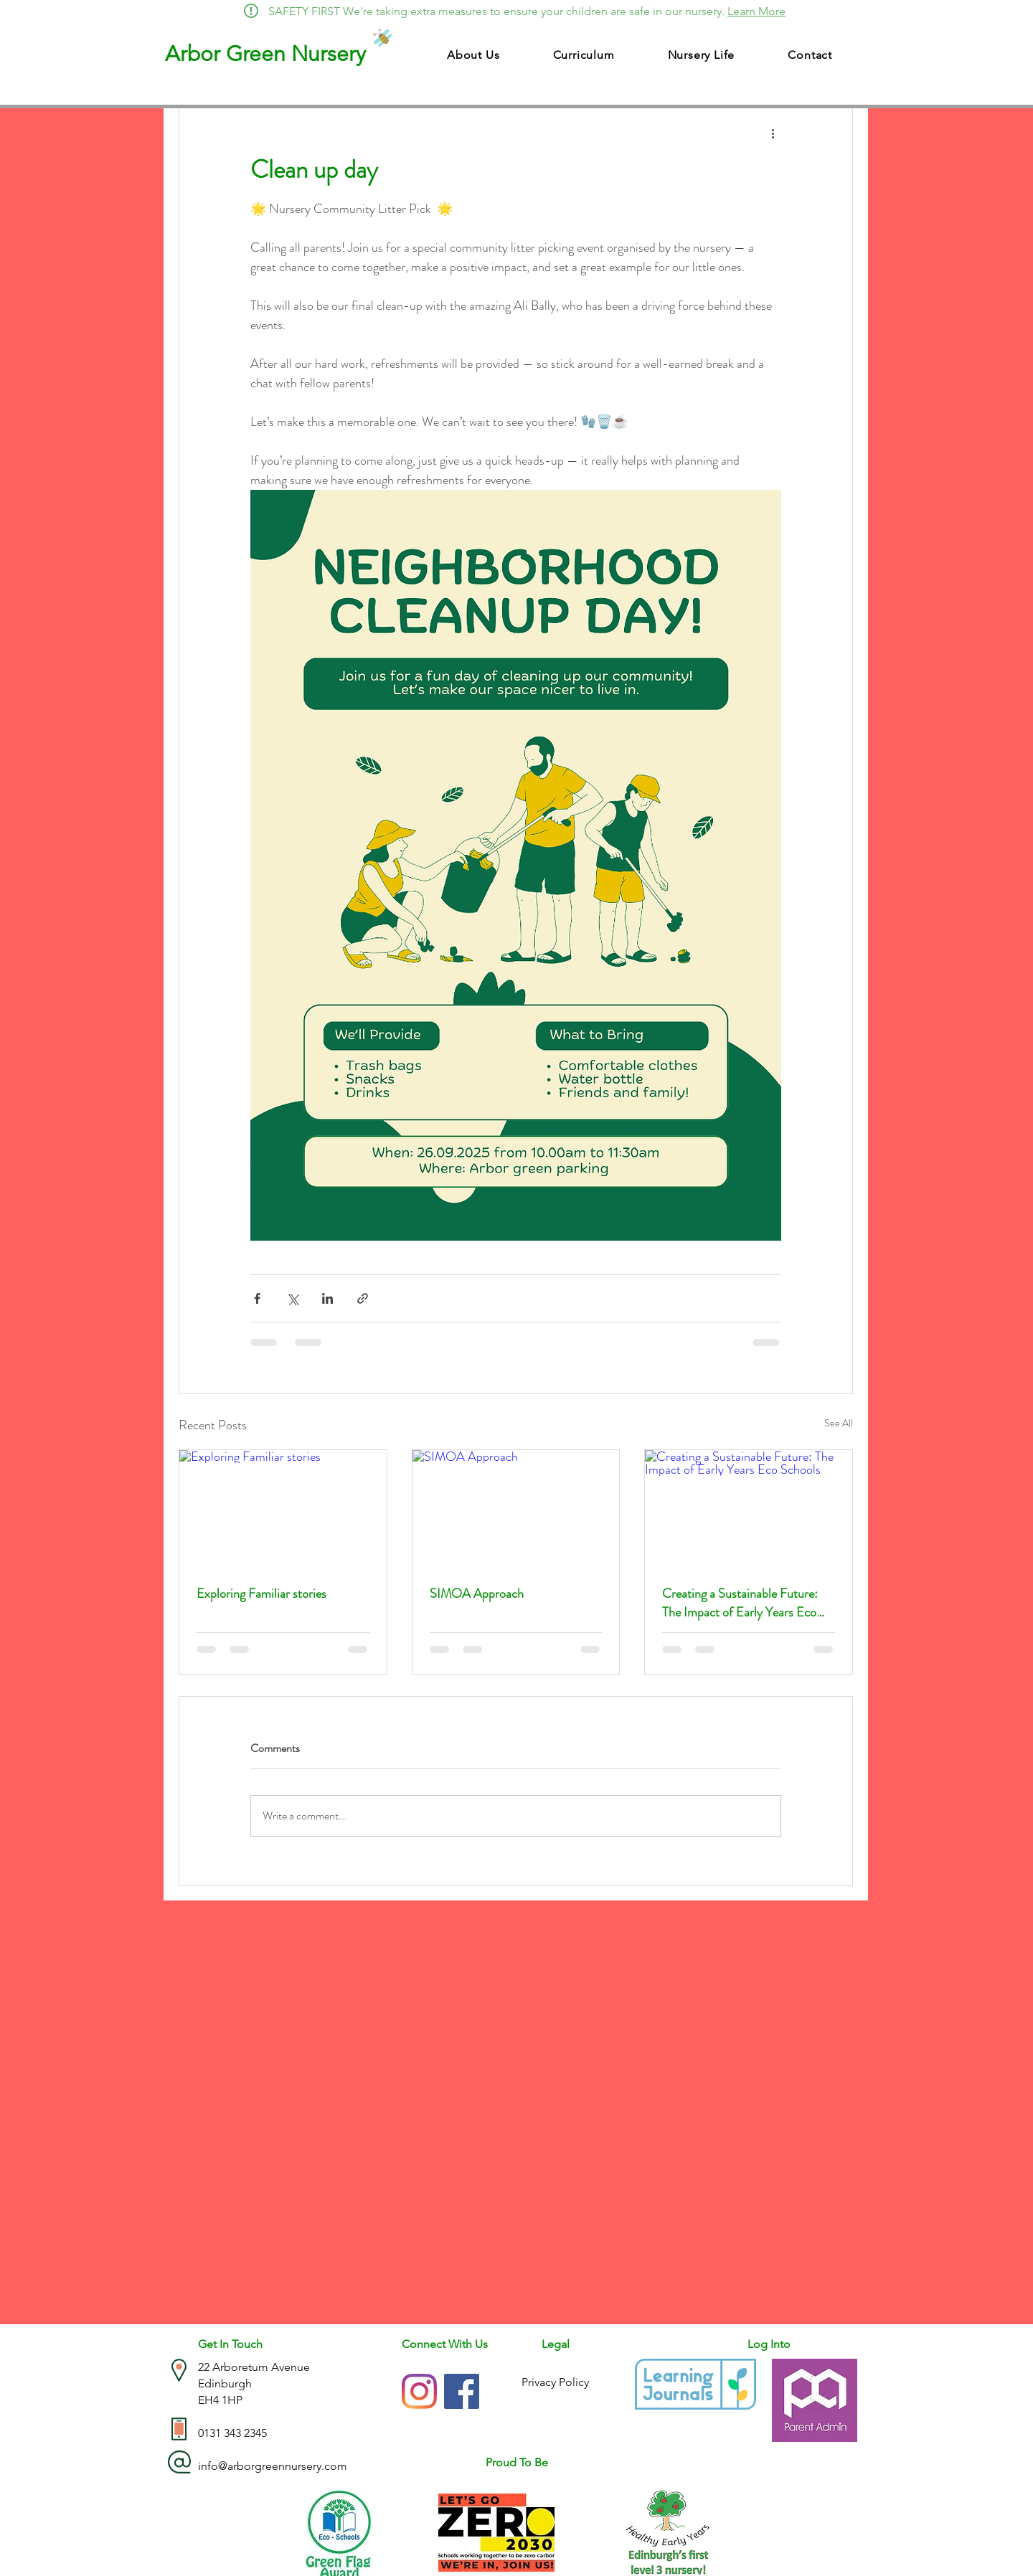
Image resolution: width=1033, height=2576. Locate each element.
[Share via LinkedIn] (327, 1298)
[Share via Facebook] (257, 1298)
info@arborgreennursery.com (272, 2466)
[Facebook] (461, 2391)
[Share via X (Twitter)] (292, 1298)
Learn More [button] (756, 11)
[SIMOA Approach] (516, 1508)
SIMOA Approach (477, 1593)
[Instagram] (419, 2391)
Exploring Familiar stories (261, 1593)
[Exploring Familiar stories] (283, 1508)
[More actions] (772, 132)
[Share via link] (362, 1298)
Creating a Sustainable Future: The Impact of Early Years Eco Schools (740, 1602)
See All (838, 1423)
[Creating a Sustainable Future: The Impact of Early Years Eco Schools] (748, 1508)
